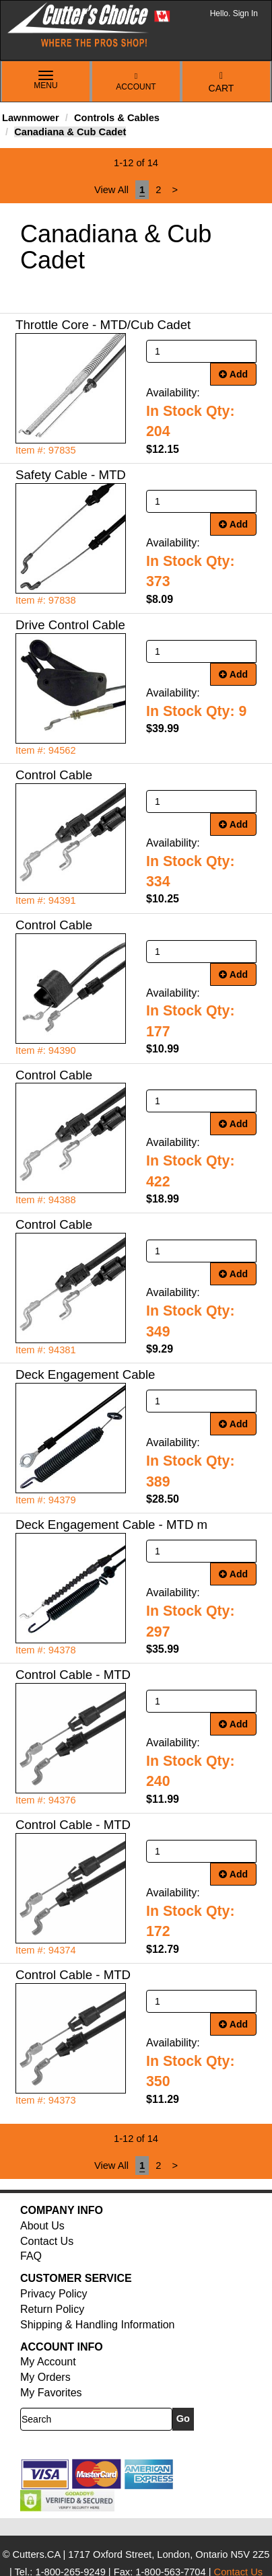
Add (233, 374)
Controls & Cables (117, 117)
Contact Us (46, 2241)
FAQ (31, 2256)
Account (136, 82)
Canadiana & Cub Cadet (70, 132)
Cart (221, 82)
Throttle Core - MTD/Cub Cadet (103, 325)
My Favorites (51, 2392)
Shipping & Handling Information (97, 2324)
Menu (46, 81)
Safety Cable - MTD (70, 475)
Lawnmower (30, 117)
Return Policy (52, 2309)
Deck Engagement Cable (85, 1374)
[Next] (175, 189)
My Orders (45, 2377)
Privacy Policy (54, 2293)
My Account (48, 2361)
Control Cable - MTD (73, 1675)
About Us (42, 2225)
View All (111, 189)
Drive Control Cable (70, 625)
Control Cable (53, 775)
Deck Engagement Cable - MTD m (111, 1524)
